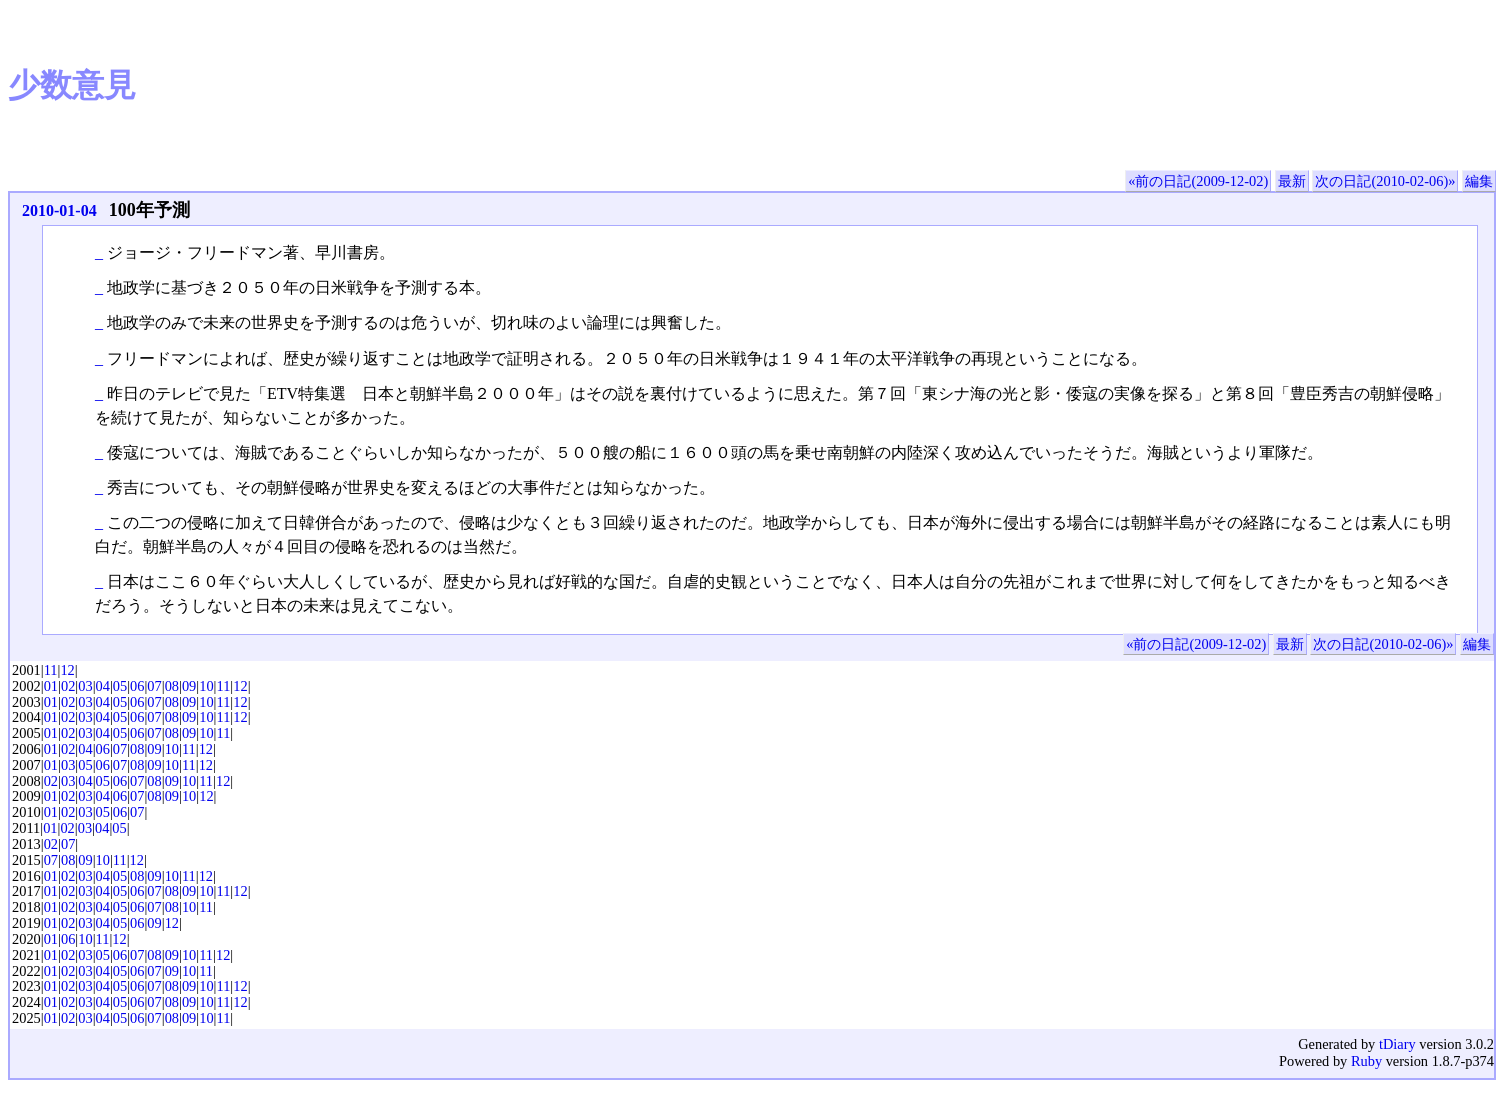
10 (206, 686)
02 (68, 686)
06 (137, 686)
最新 (1292, 181)
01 (51, 686)
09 (189, 686)
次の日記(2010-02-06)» (1385, 181)
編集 (1479, 181)
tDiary (1397, 1044)
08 (172, 686)
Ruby (1366, 1061)
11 (51, 670)
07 (154, 686)
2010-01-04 (59, 210)
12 (67, 670)
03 (85, 686)
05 (120, 686)
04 (103, 686)
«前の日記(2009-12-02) (1198, 181)
